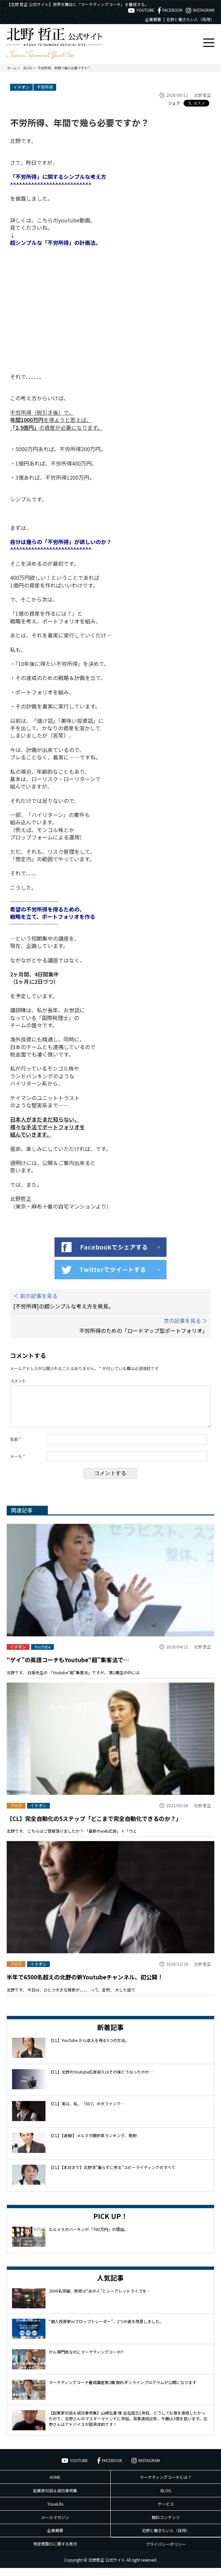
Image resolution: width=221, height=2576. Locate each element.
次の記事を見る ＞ (185, 1320)
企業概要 (153, 19)
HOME (55, 2485)
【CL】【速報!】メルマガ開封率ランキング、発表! (93, 2143)
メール (17, 1464)
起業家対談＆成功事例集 (55, 2498)
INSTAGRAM (200, 10)
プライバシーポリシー (166, 2552)
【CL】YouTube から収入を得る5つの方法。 (89, 2048)
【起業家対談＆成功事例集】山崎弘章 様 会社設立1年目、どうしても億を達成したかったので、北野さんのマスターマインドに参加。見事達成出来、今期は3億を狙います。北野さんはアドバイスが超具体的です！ (128, 2426)
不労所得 (45, 87)
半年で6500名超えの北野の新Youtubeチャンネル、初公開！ (85, 1985)
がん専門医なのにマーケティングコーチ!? (86, 2360)
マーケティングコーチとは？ (166, 2485)
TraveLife (55, 2512)
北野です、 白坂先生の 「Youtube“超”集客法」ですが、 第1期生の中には (73, 1680)
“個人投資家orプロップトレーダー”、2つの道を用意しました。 (106, 2329)
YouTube (42, 1654)
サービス (166, 2512)
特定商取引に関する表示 (55, 2552)
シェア (174, 103)
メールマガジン (55, 2525)
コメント (18, 1380)
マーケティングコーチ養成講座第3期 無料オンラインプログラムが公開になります (122, 2390)
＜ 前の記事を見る (35, 1295)
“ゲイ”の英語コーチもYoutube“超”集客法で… (68, 1668)
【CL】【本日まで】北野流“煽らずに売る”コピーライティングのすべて (112, 2175)
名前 (15, 1447)
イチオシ (21, 87)
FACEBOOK (170, 10)
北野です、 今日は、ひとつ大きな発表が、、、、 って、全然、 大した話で (71, 1998)
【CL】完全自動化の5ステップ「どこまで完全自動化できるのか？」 (94, 1826)
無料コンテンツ (166, 2525)
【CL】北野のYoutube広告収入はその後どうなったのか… (101, 2080)
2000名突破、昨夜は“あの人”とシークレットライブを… (99, 2299)
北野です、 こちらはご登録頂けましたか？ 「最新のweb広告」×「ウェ (72, 1839)
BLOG (165, 2498)
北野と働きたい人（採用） (190, 19)
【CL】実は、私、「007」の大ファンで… (86, 2111)
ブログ (16, 1813)
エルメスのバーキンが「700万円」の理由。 (88, 2237)
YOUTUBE (141, 10)
